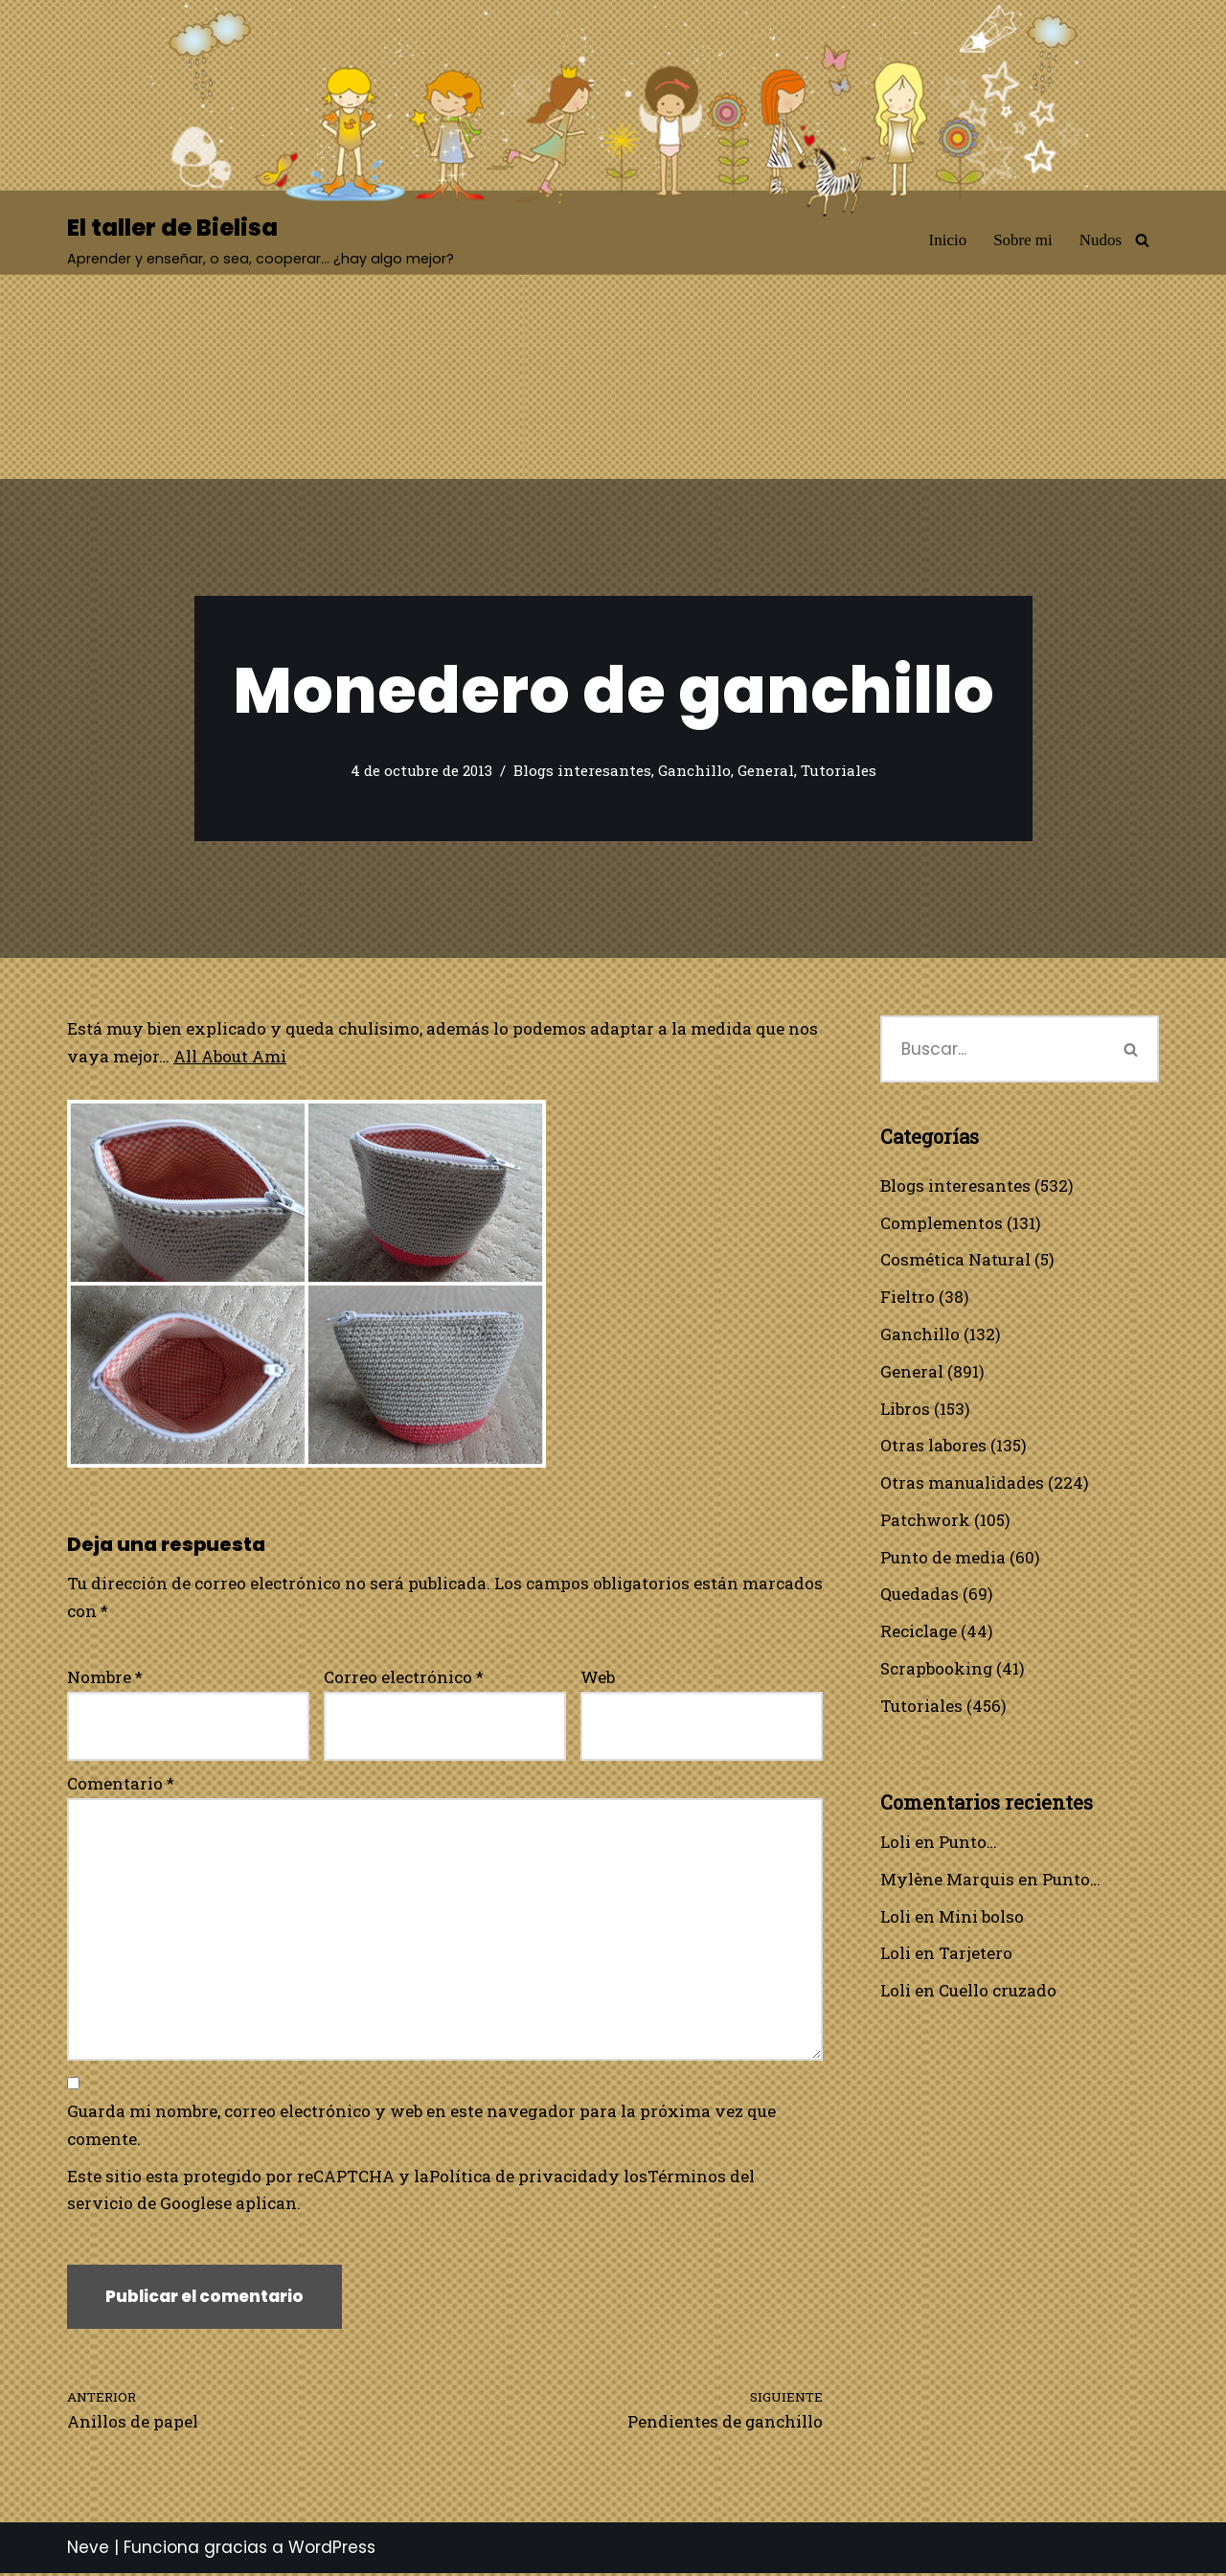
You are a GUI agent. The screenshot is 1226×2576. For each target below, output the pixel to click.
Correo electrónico (404, 1677)
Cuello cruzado (997, 1993)
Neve (88, 2550)
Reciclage (919, 1633)
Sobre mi (1023, 240)
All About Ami (229, 1056)
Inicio (947, 240)
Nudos (1100, 240)
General (766, 771)
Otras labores (933, 1446)
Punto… (968, 1844)
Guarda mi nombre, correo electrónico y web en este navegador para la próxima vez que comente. (421, 2127)
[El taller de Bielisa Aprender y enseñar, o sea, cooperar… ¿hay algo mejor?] (260, 240)
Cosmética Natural (955, 1260)
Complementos (941, 1223)
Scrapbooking (936, 1670)
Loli (895, 1844)
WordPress (331, 2550)
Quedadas (919, 1595)
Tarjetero (975, 1956)
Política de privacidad (519, 2178)
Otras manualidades (962, 1483)
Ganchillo (694, 771)
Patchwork (925, 1521)
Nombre (105, 1677)
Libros (905, 1409)
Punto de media (943, 1558)
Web (597, 1677)
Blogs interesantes (582, 771)
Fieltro (907, 1298)
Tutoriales (838, 771)
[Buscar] (1142, 240)
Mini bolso (981, 1918)
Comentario (120, 1784)
